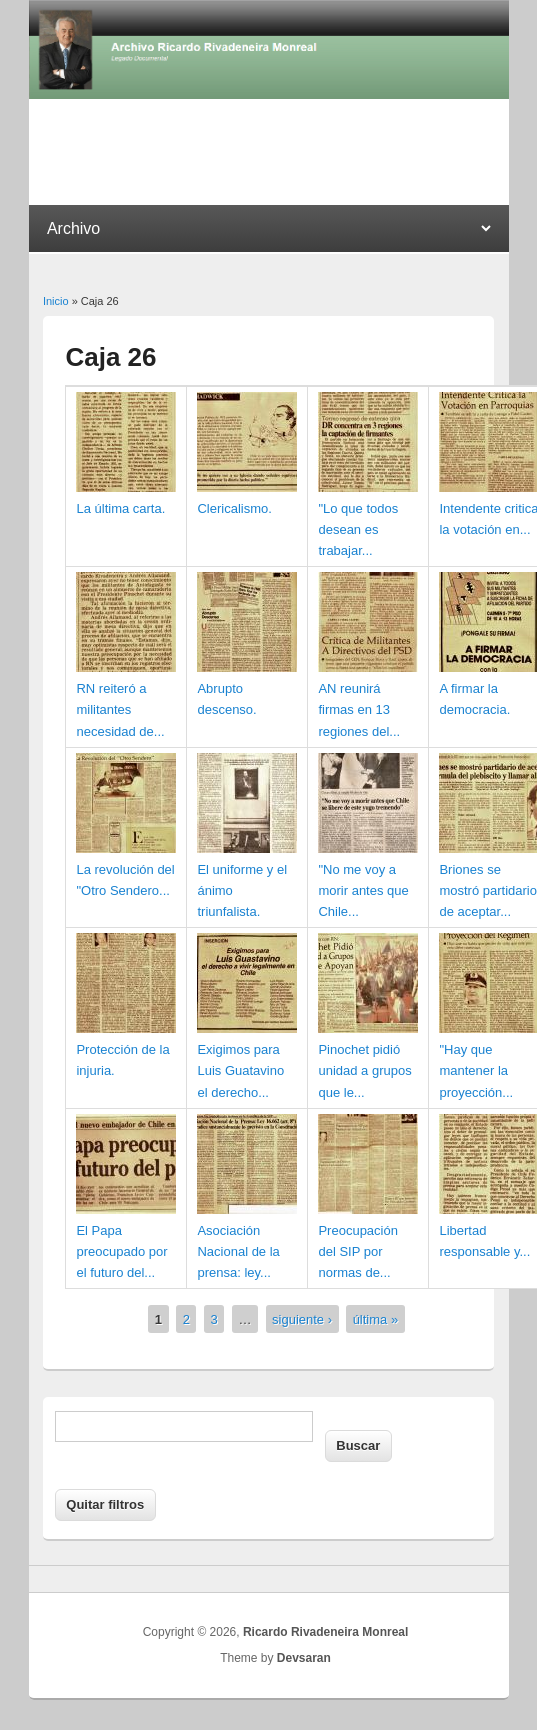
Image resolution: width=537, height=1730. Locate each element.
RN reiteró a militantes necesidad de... (120, 709)
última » (376, 1319)
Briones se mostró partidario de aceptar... (488, 890)
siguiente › (302, 1319)
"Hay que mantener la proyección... (476, 1070)
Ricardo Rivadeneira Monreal (325, 1632)
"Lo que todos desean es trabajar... (358, 529)
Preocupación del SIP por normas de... (358, 1251)
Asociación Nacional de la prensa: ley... (238, 1251)
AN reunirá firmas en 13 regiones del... (359, 709)
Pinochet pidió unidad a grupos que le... (364, 1070)
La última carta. (120, 508)
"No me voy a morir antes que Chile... (363, 890)
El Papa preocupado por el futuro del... (121, 1251)
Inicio (56, 301)
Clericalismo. (234, 508)
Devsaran (304, 1658)
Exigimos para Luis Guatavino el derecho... (240, 1070)
